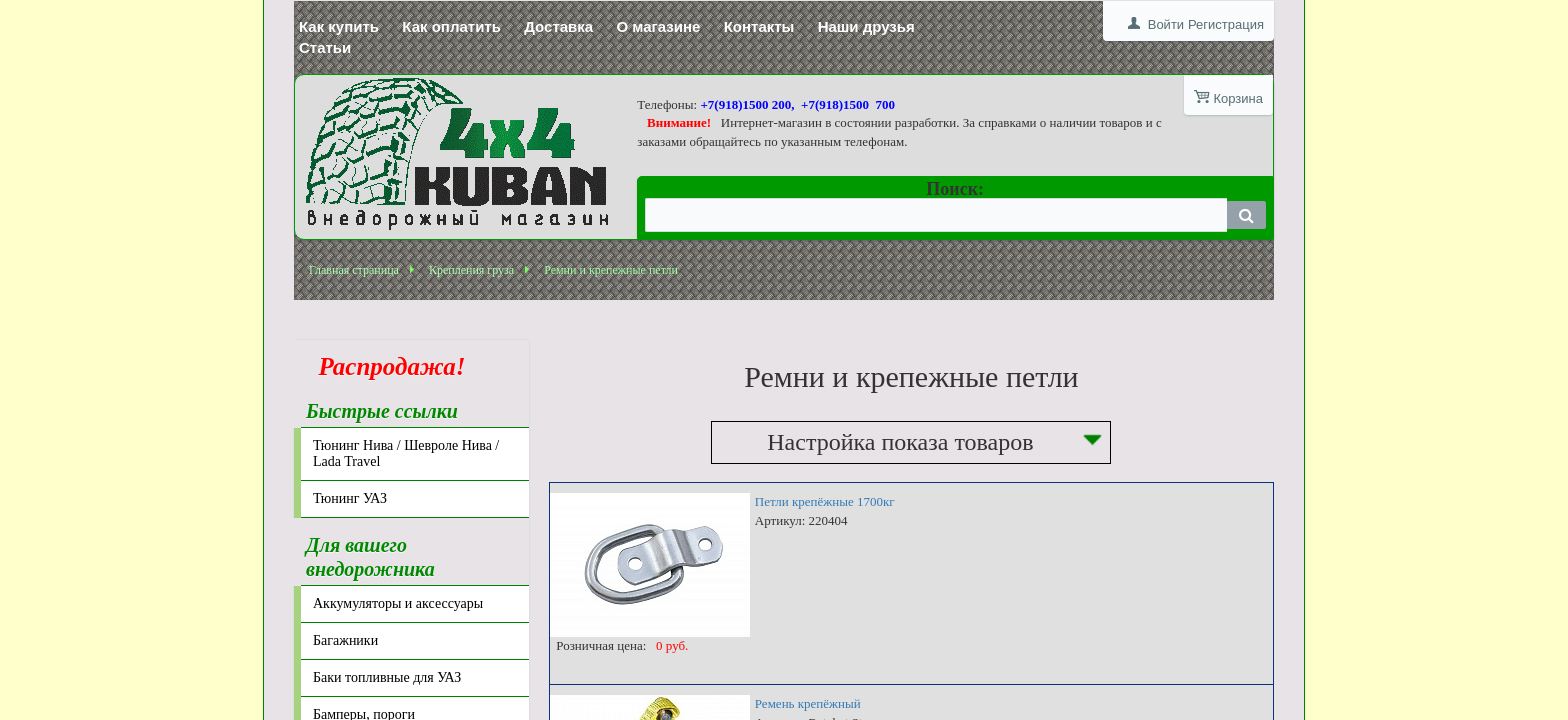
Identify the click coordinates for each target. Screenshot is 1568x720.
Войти (1166, 24)
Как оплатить (451, 26)
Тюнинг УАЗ (350, 498)
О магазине (658, 26)
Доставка (558, 26)
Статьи (325, 47)
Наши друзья (866, 26)
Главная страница (354, 270)
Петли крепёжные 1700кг (825, 501)
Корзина (1238, 98)
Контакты (759, 26)
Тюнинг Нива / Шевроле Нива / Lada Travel (406, 453)
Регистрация (1226, 24)
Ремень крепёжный (808, 703)
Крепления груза (471, 270)
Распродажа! (386, 366)
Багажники (345, 640)
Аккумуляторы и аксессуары (398, 603)
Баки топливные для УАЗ (387, 677)
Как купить (339, 26)
